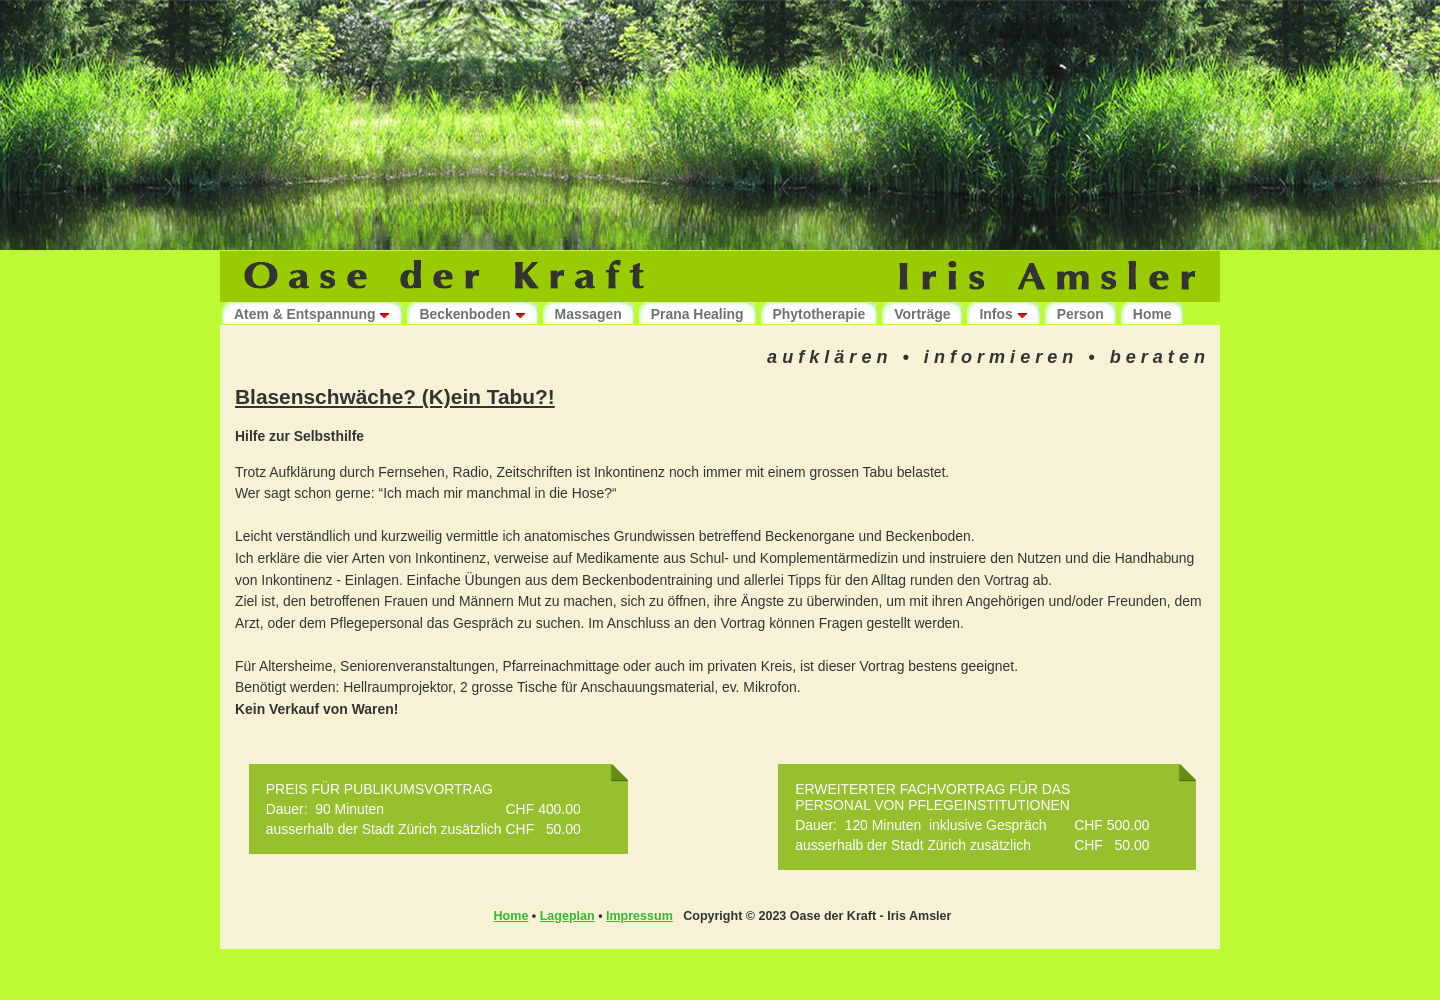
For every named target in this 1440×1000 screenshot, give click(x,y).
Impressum (639, 916)
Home (511, 916)
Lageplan (567, 916)
